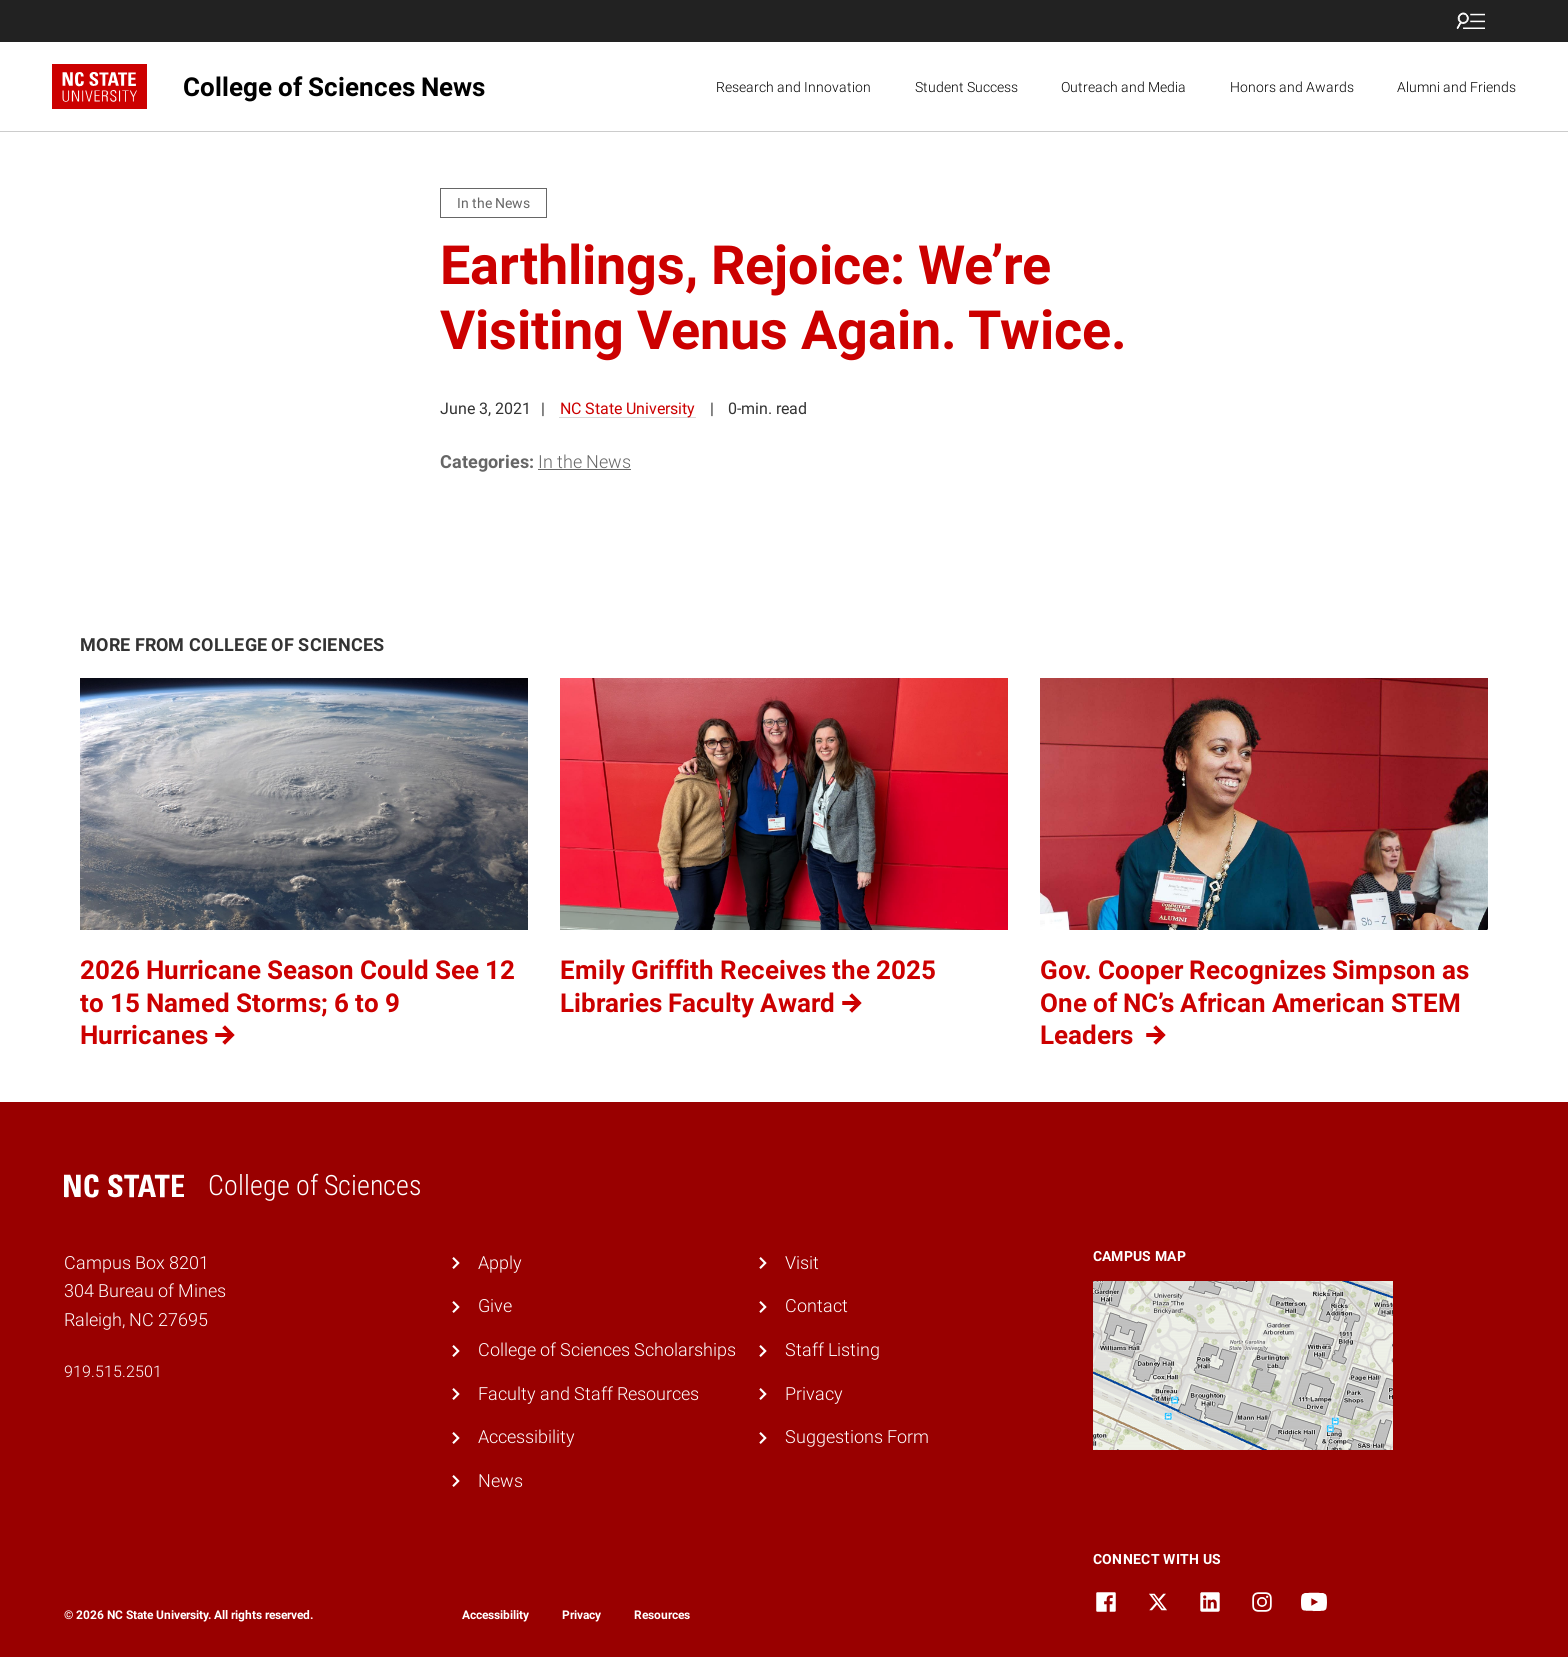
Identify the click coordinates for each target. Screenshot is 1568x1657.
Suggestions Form (857, 1436)
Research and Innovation (793, 87)
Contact (816, 1305)
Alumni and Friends (1456, 87)
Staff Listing (832, 1349)
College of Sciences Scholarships (607, 1349)
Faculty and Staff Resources (588, 1393)
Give (495, 1305)
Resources (662, 1615)
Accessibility (526, 1436)
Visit (802, 1262)
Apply (500, 1262)
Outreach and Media (1123, 87)
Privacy (814, 1393)
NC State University (627, 408)
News (500, 1480)
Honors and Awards (1292, 87)
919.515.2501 (113, 1371)
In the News (584, 461)
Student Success (966, 87)
